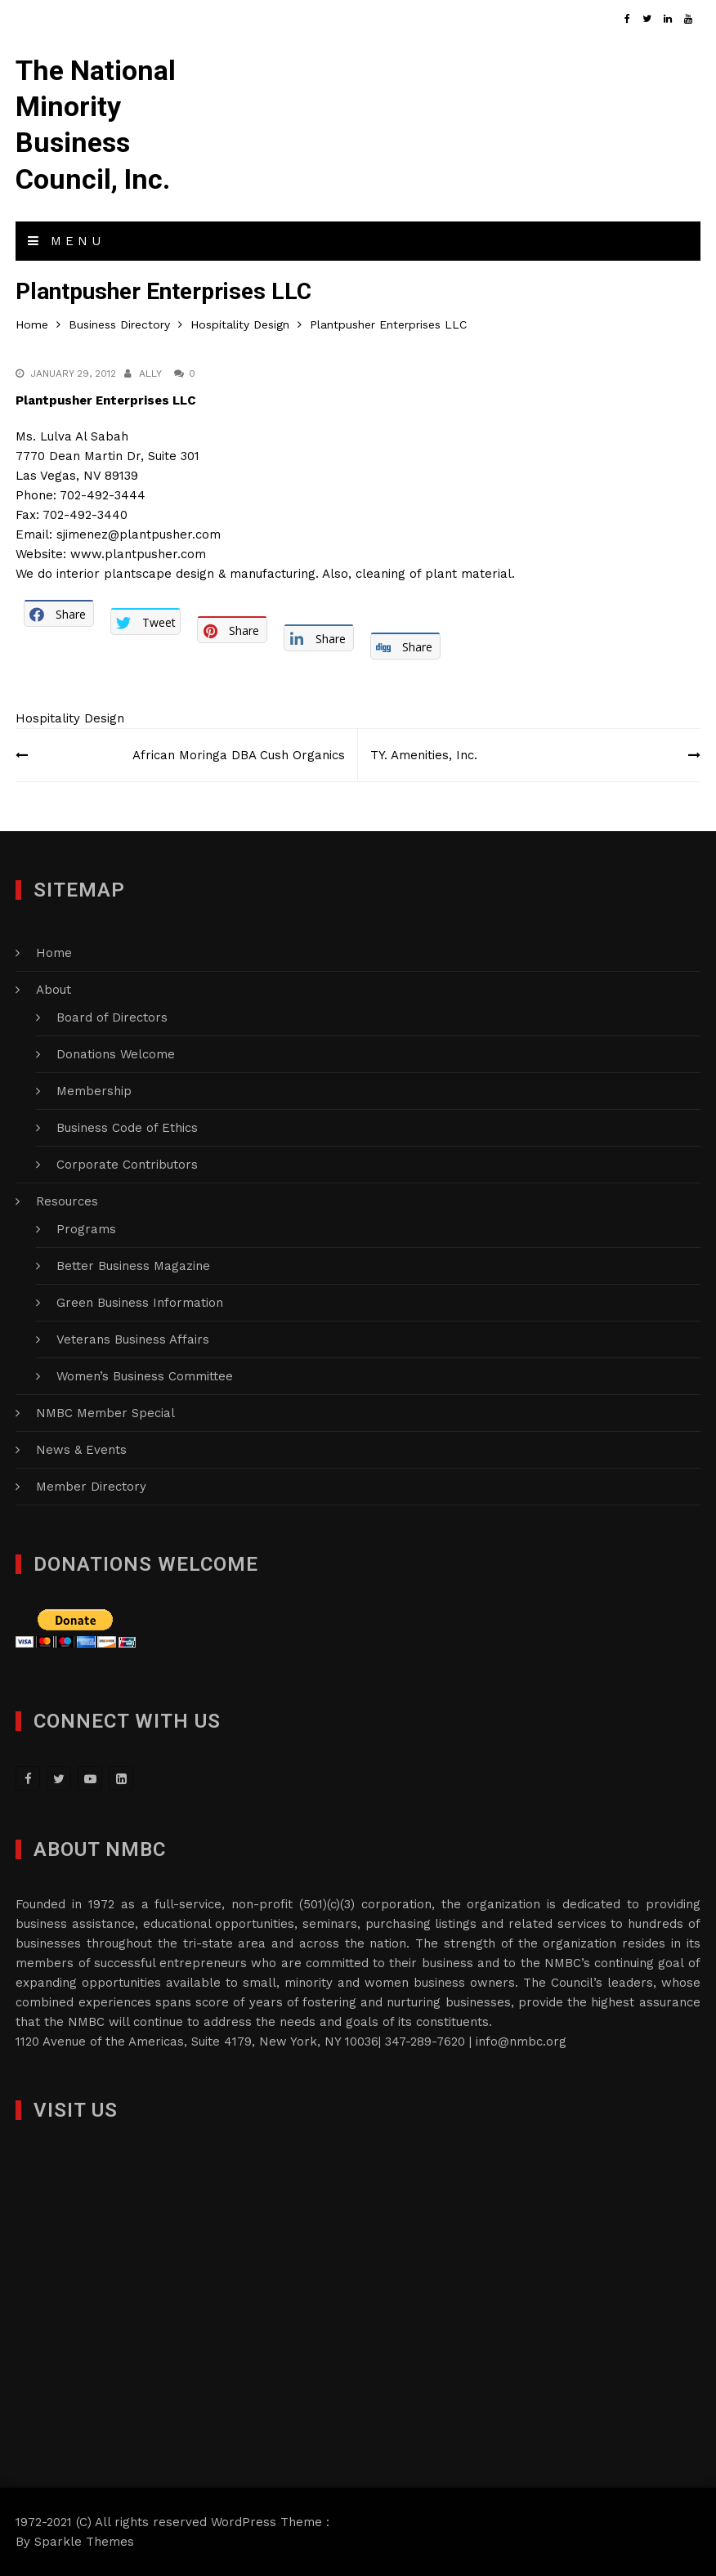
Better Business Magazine (133, 1266)
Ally (150, 373)
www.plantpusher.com (138, 554)
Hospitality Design (70, 718)
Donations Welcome (115, 1054)
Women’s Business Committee (144, 1376)
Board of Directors (112, 1017)
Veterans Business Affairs (132, 1339)
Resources (67, 1201)
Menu (66, 241)
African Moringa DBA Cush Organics (238, 755)
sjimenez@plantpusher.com (138, 534)
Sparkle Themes (84, 2541)
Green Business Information (139, 1302)
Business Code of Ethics (127, 1127)
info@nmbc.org (521, 2041)
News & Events (81, 1449)
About (53, 989)
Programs (86, 1229)
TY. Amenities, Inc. (423, 755)
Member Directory (91, 1486)
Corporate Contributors (127, 1164)
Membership (94, 1091)
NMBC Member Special (105, 1413)
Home (54, 953)
